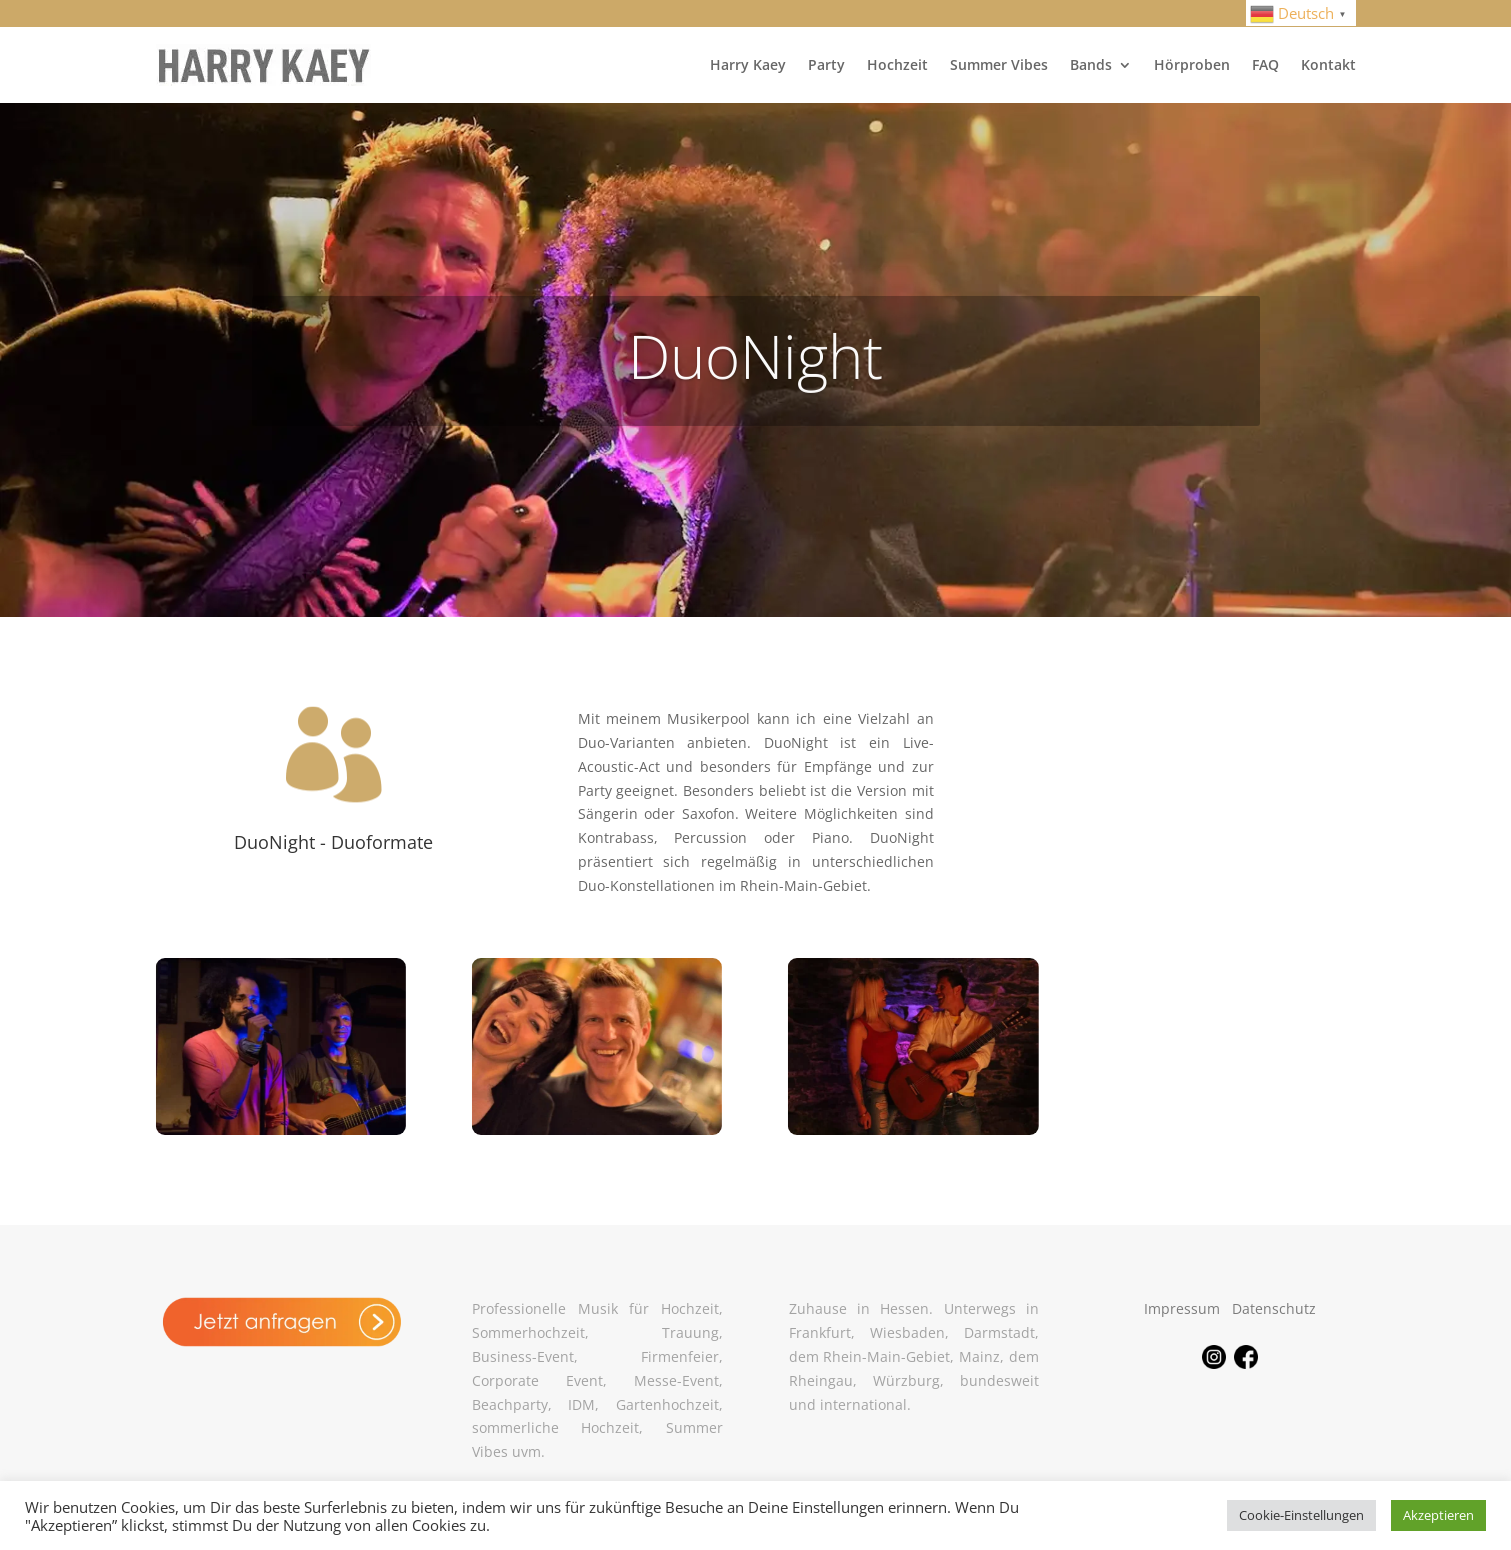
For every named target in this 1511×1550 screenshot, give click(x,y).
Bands (1091, 64)
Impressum (1182, 1308)
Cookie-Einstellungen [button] (1301, 1515)
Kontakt (1328, 64)
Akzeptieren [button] (1438, 1515)
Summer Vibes (999, 64)
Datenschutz (1274, 1308)
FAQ (1265, 64)
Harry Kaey (748, 64)
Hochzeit (897, 64)
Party (826, 64)
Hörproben (1192, 64)
